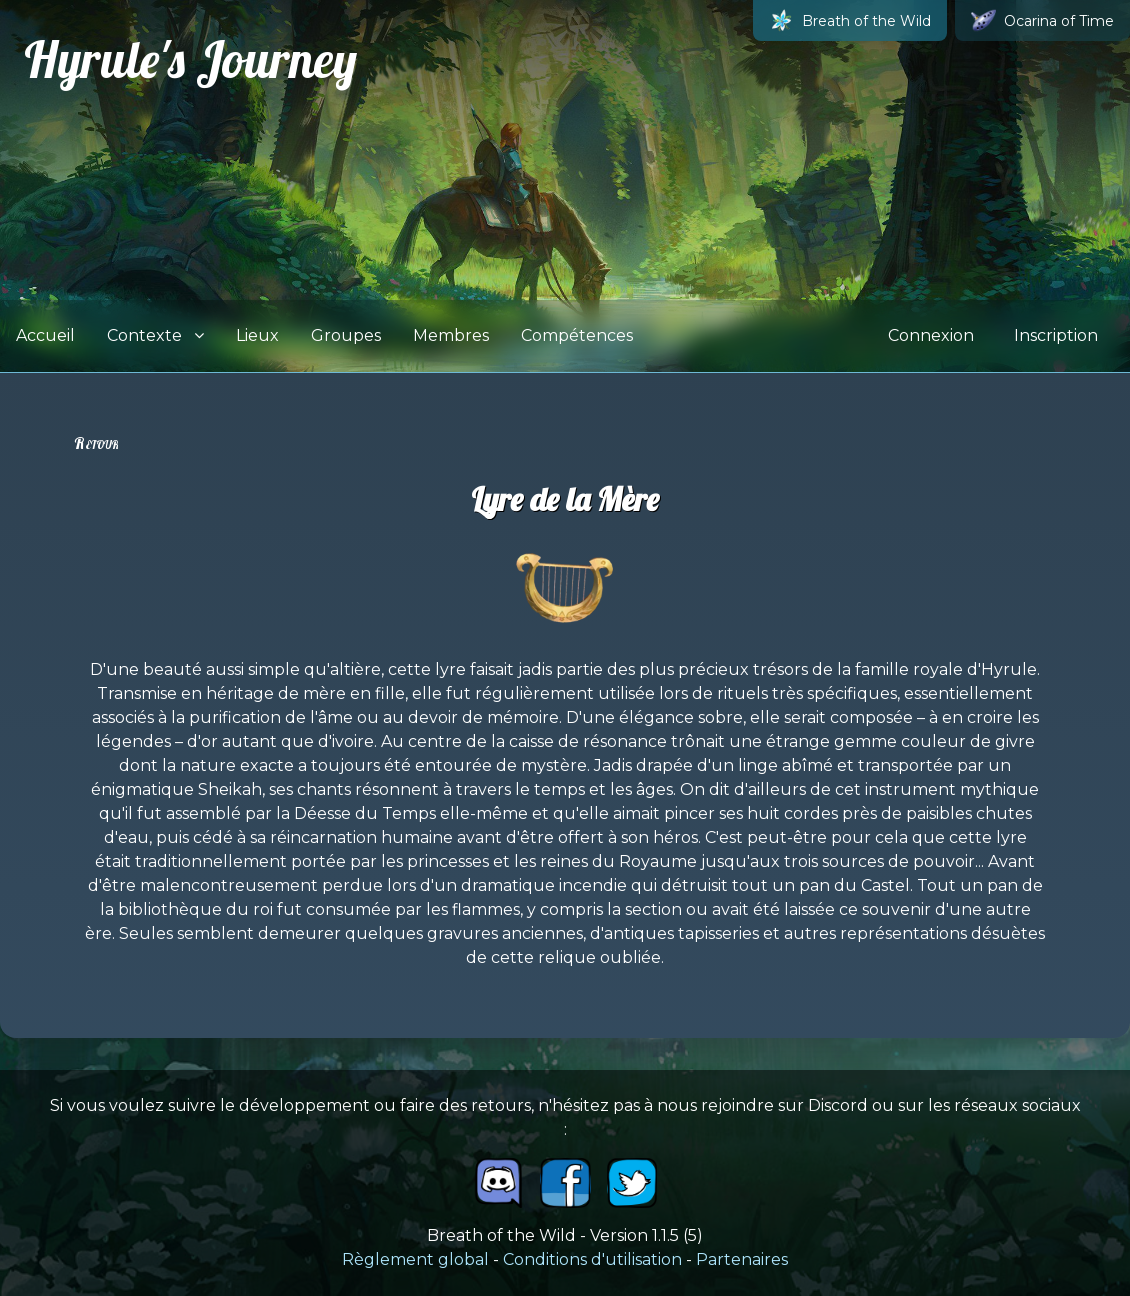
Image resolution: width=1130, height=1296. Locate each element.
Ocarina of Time (1042, 20)
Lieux (257, 335)
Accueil (45, 335)
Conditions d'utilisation (592, 1259)
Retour (96, 443)
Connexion (931, 335)
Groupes (346, 335)
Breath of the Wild (850, 20)
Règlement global (415, 1259)
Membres (451, 335)
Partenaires (742, 1259)
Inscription (1056, 335)
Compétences (577, 335)
